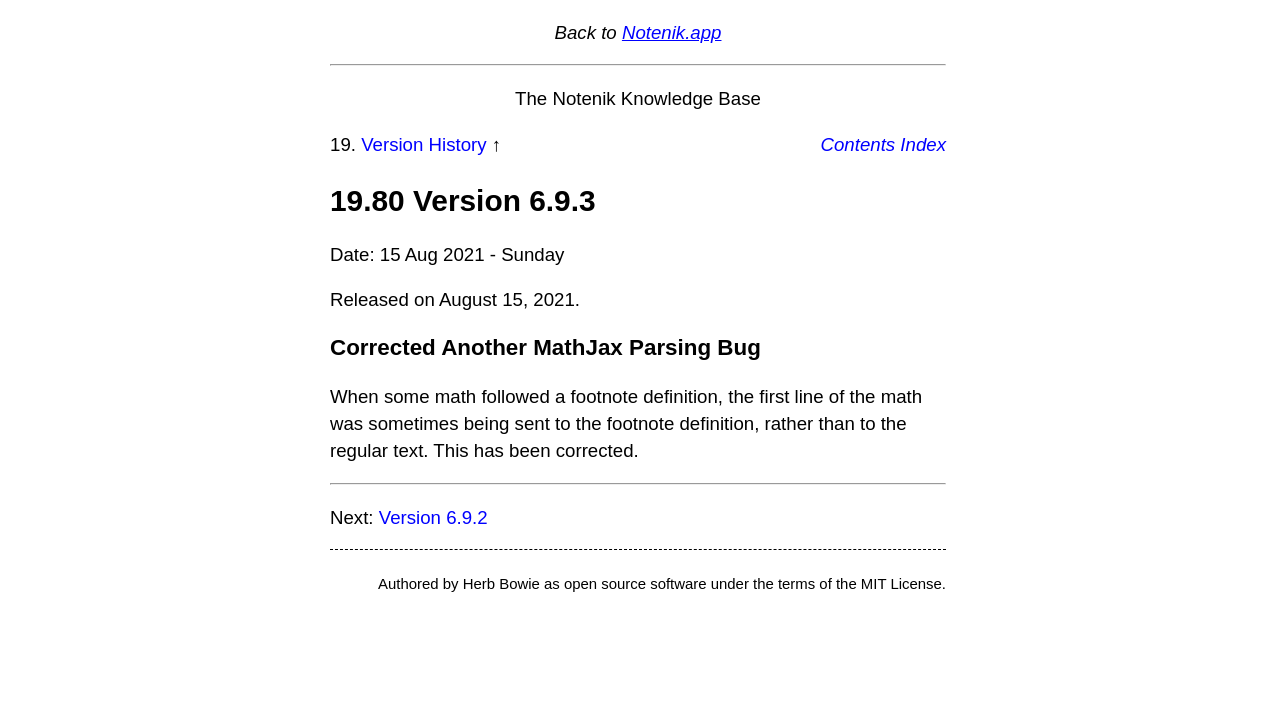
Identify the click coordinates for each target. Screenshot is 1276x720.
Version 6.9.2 (433, 517)
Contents (858, 144)
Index (923, 144)
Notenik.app (672, 32)
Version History (423, 144)
